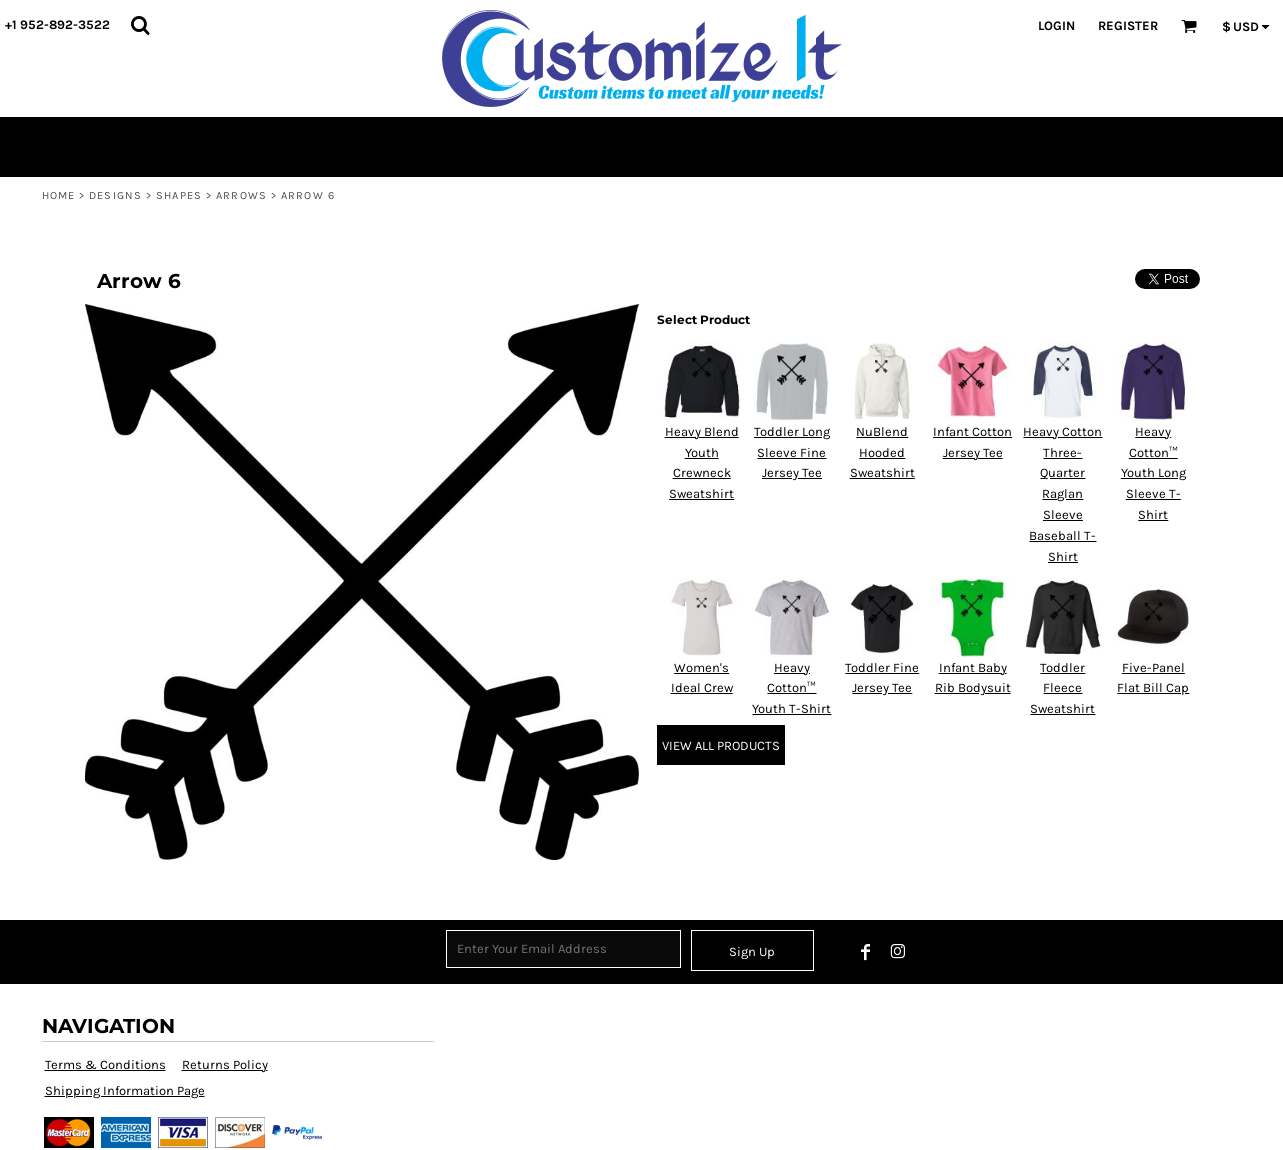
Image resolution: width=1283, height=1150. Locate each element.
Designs (115, 195)
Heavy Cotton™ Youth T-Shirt (791, 688)
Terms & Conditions (105, 1064)
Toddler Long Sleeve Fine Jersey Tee (792, 452)
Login (1056, 25)
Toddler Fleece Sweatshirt (1062, 688)
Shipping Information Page (125, 1090)
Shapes (179, 195)
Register (1128, 25)
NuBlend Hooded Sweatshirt (882, 452)
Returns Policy (225, 1064)
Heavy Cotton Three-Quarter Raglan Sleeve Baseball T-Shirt (1062, 494)
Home (58, 195)
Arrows (241, 195)
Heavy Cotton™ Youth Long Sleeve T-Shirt (1153, 473)
